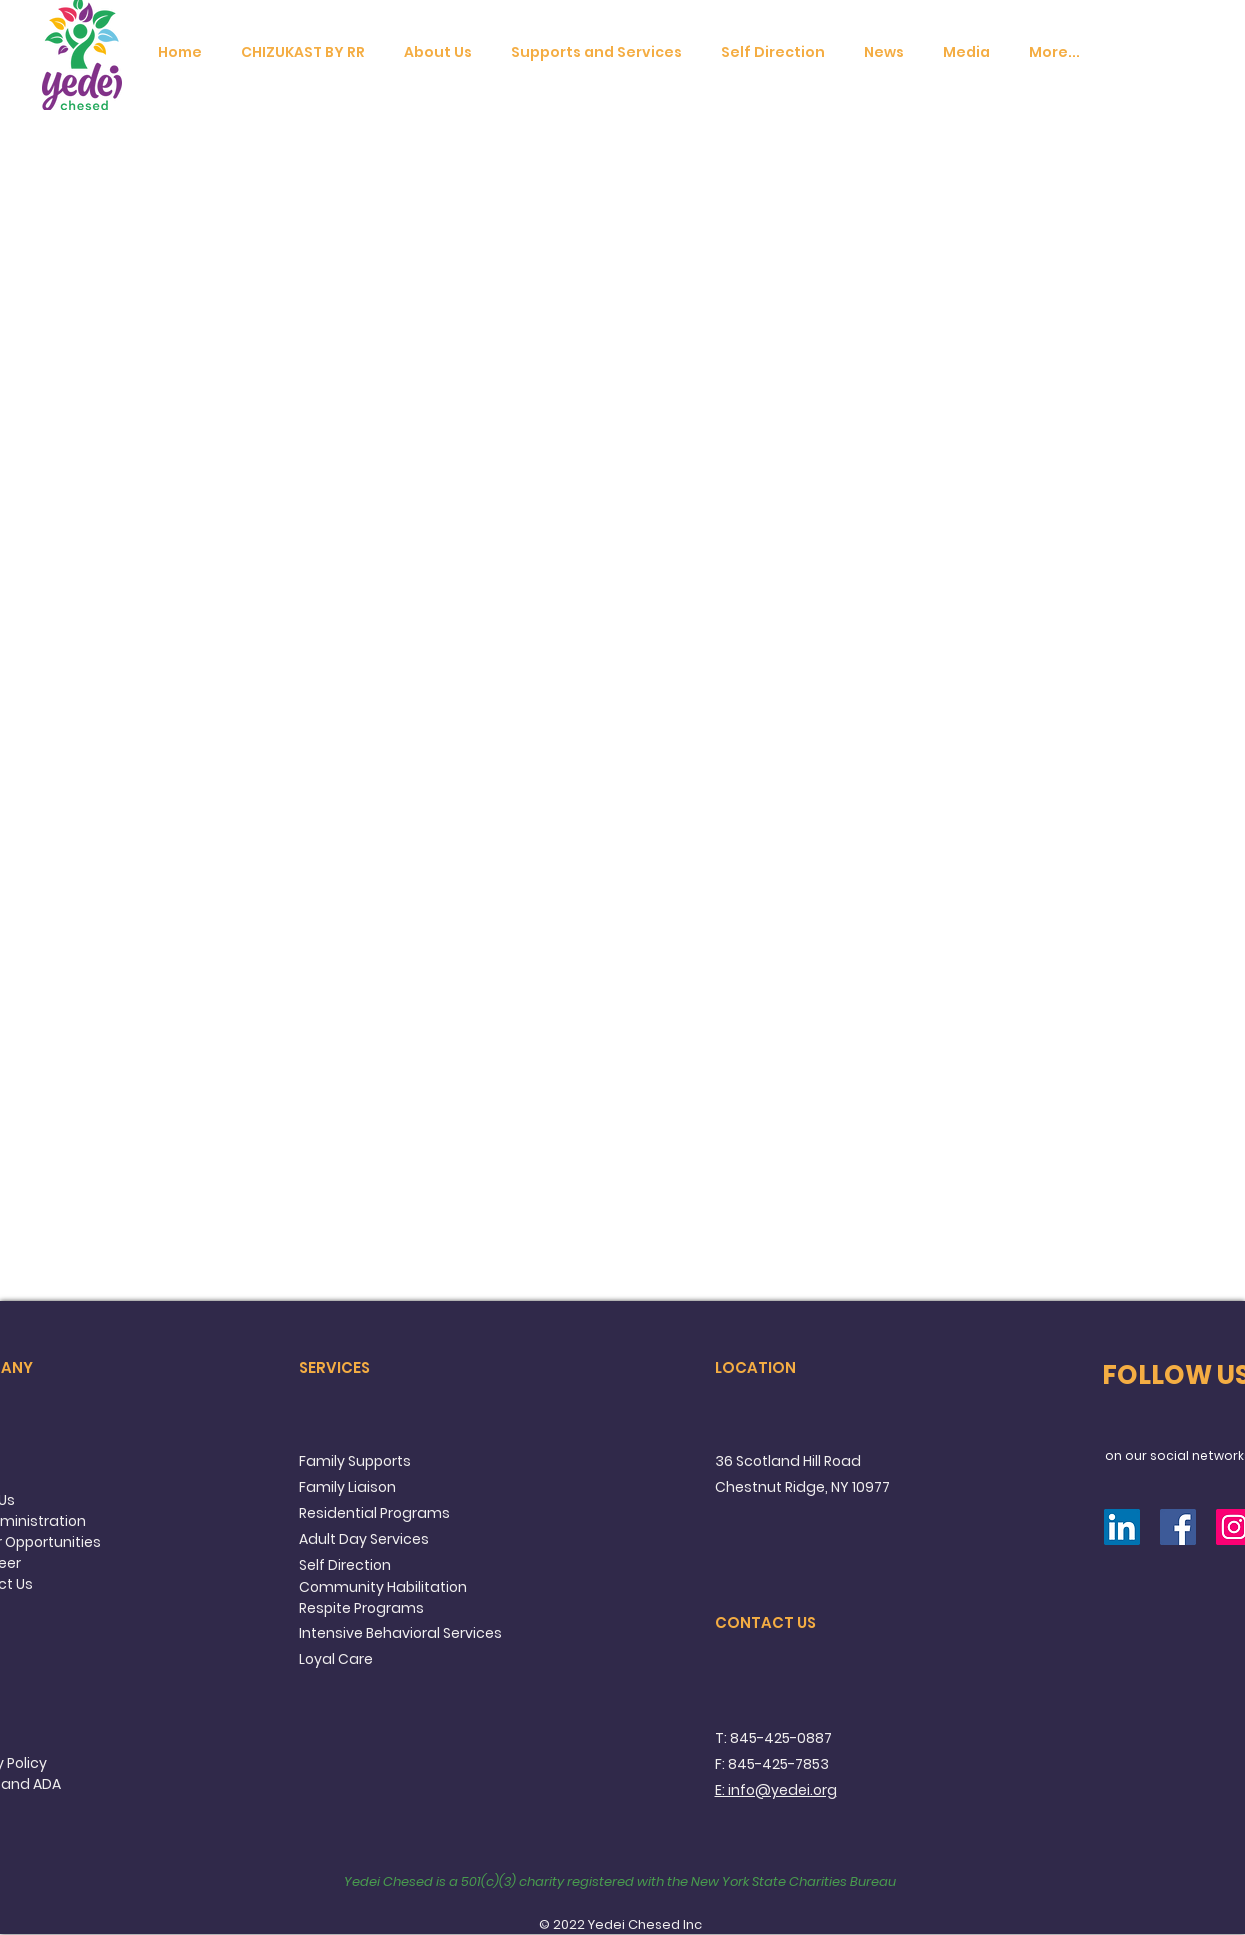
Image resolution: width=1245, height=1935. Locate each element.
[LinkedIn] (1122, 1527)
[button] (438, 52)
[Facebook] (1178, 1527)
